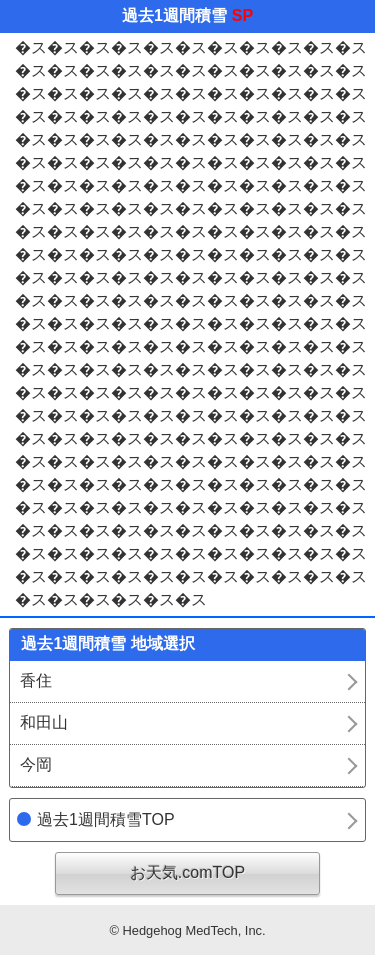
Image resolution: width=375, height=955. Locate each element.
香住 (36, 680)
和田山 (44, 722)
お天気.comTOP (187, 872)
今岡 (36, 764)
